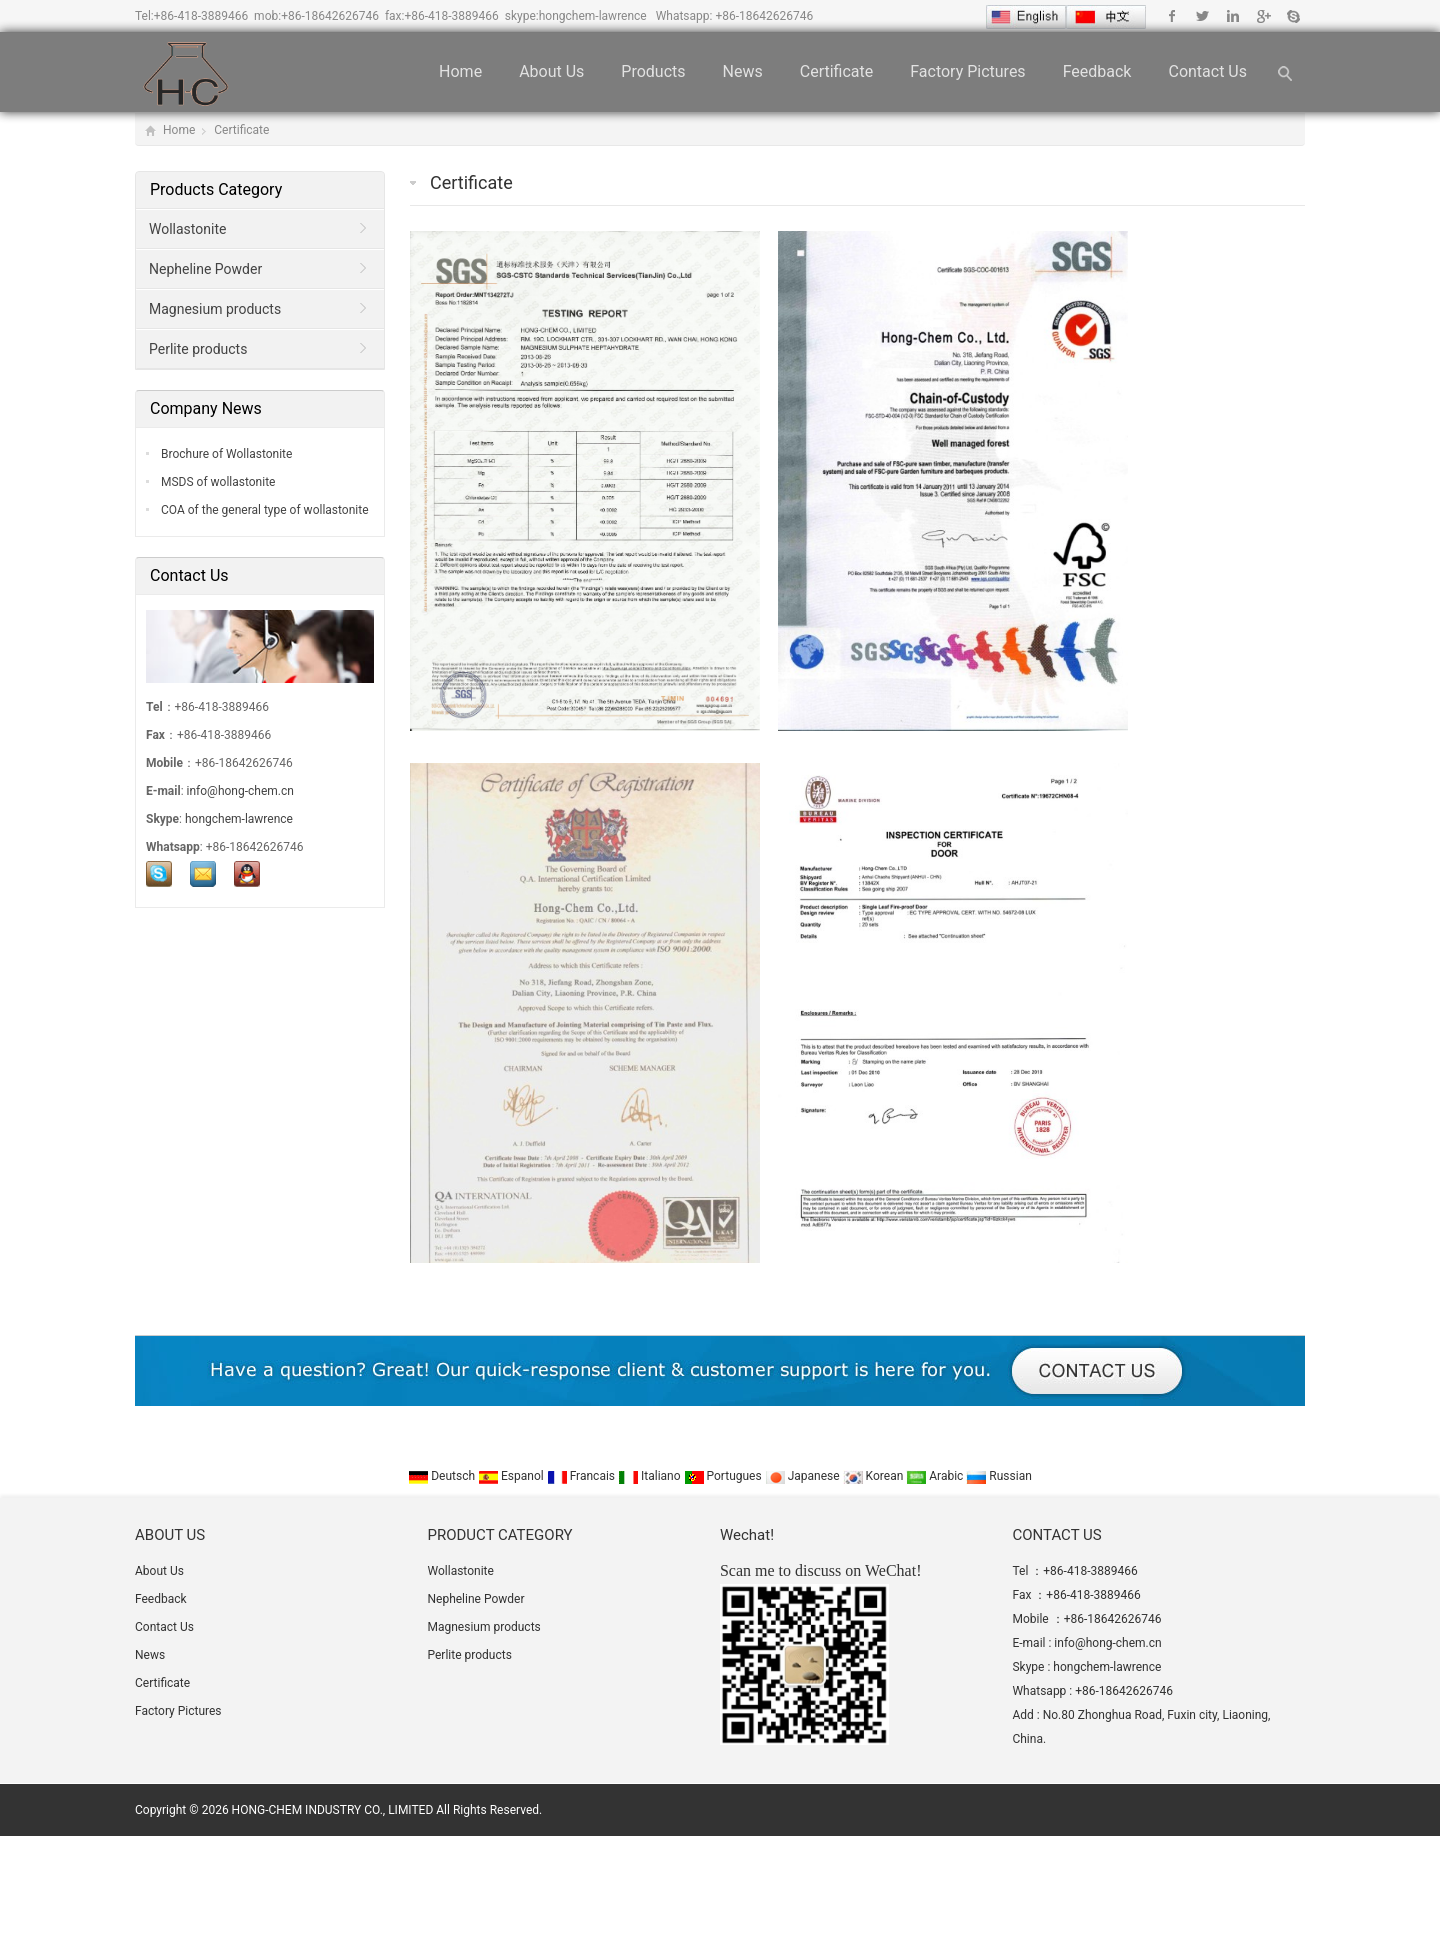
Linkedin (1232, 16)
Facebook (1172, 16)
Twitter (1202, 16)
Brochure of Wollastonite (225, 454)
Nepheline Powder (205, 269)
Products (653, 71)
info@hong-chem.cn (240, 791)
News (743, 71)
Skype (1292, 16)
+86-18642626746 (330, 16)
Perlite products (198, 349)
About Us (551, 71)
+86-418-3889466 (201, 16)
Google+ (1262, 16)
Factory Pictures (967, 71)
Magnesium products (215, 309)
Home (460, 71)
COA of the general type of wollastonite (263, 510)
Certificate (837, 71)
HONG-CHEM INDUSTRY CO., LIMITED (333, 1810)
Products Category (216, 189)
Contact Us (1207, 71)
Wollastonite (187, 229)
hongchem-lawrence (593, 16)
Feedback (1097, 71)
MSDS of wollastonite (216, 482)
